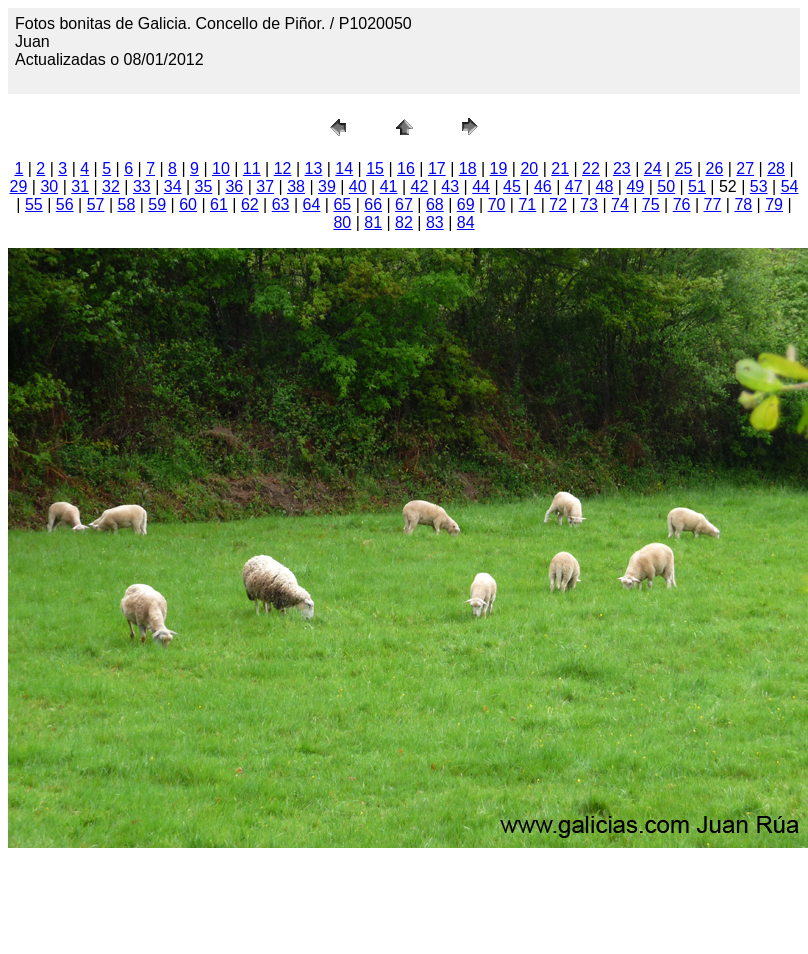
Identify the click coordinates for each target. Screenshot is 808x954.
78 (743, 204)
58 (127, 204)
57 (96, 204)
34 (173, 186)
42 (420, 186)
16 (406, 168)
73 (589, 204)
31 (80, 186)
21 (560, 168)
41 (389, 186)
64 (312, 204)
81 (373, 222)
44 (481, 186)
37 (265, 186)
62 (250, 204)
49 (635, 186)
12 (283, 168)
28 (776, 168)
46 (543, 186)
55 (34, 204)
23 (622, 168)
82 (404, 222)
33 (142, 186)
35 (204, 186)
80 (342, 222)
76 (682, 204)
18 (468, 168)
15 (375, 168)
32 (111, 186)
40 (358, 186)
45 (512, 186)
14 (344, 168)
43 (450, 186)
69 (466, 204)
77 (713, 204)
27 (745, 168)
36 (234, 186)
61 (219, 204)
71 (527, 204)
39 (327, 186)
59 (157, 204)
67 (404, 204)
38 (296, 186)
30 (49, 186)
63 (281, 204)
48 (605, 186)
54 (790, 186)
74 (620, 204)
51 (697, 186)
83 (435, 222)
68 (435, 204)
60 (188, 204)
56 (65, 204)
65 (342, 204)
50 (666, 186)
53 (759, 186)
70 (497, 204)
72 (558, 204)
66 (373, 204)
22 (591, 168)
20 (529, 168)
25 (684, 168)
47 (574, 186)
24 (653, 168)
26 (714, 168)
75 (651, 204)
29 (19, 186)
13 (314, 168)
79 (774, 204)
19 (499, 168)
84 (466, 222)
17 (437, 168)
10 (221, 168)
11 (252, 168)
